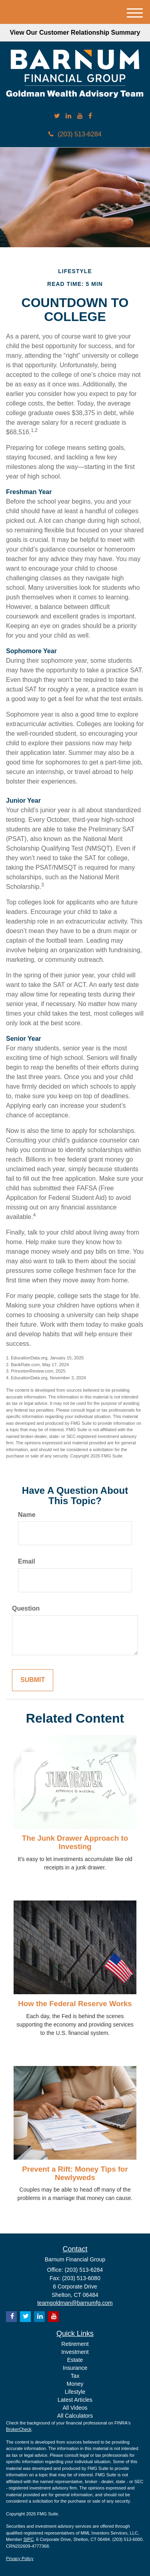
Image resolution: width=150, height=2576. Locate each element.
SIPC (28, 2539)
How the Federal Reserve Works (75, 2003)
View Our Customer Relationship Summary (75, 32)
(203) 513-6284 (74, 134)
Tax (75, 2376)
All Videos (74, 2408)
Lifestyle (75, 2392)
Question (26, 1608)
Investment (74, 2352)
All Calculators (75, 2416)
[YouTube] (80, 116)
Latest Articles (75, 2400)
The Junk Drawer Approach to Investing (75, 1842)
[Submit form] (32, 1680)
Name (27, 1514)
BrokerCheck (19, 2429)
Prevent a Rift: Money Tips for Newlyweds (75, 2173)
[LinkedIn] (68, 116)
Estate (75, 2360)
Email (26, 1561)
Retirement (74, 2344)
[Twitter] (57, 116)
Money (74, 2384)
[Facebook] (90, 116)
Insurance (75, 2368)
